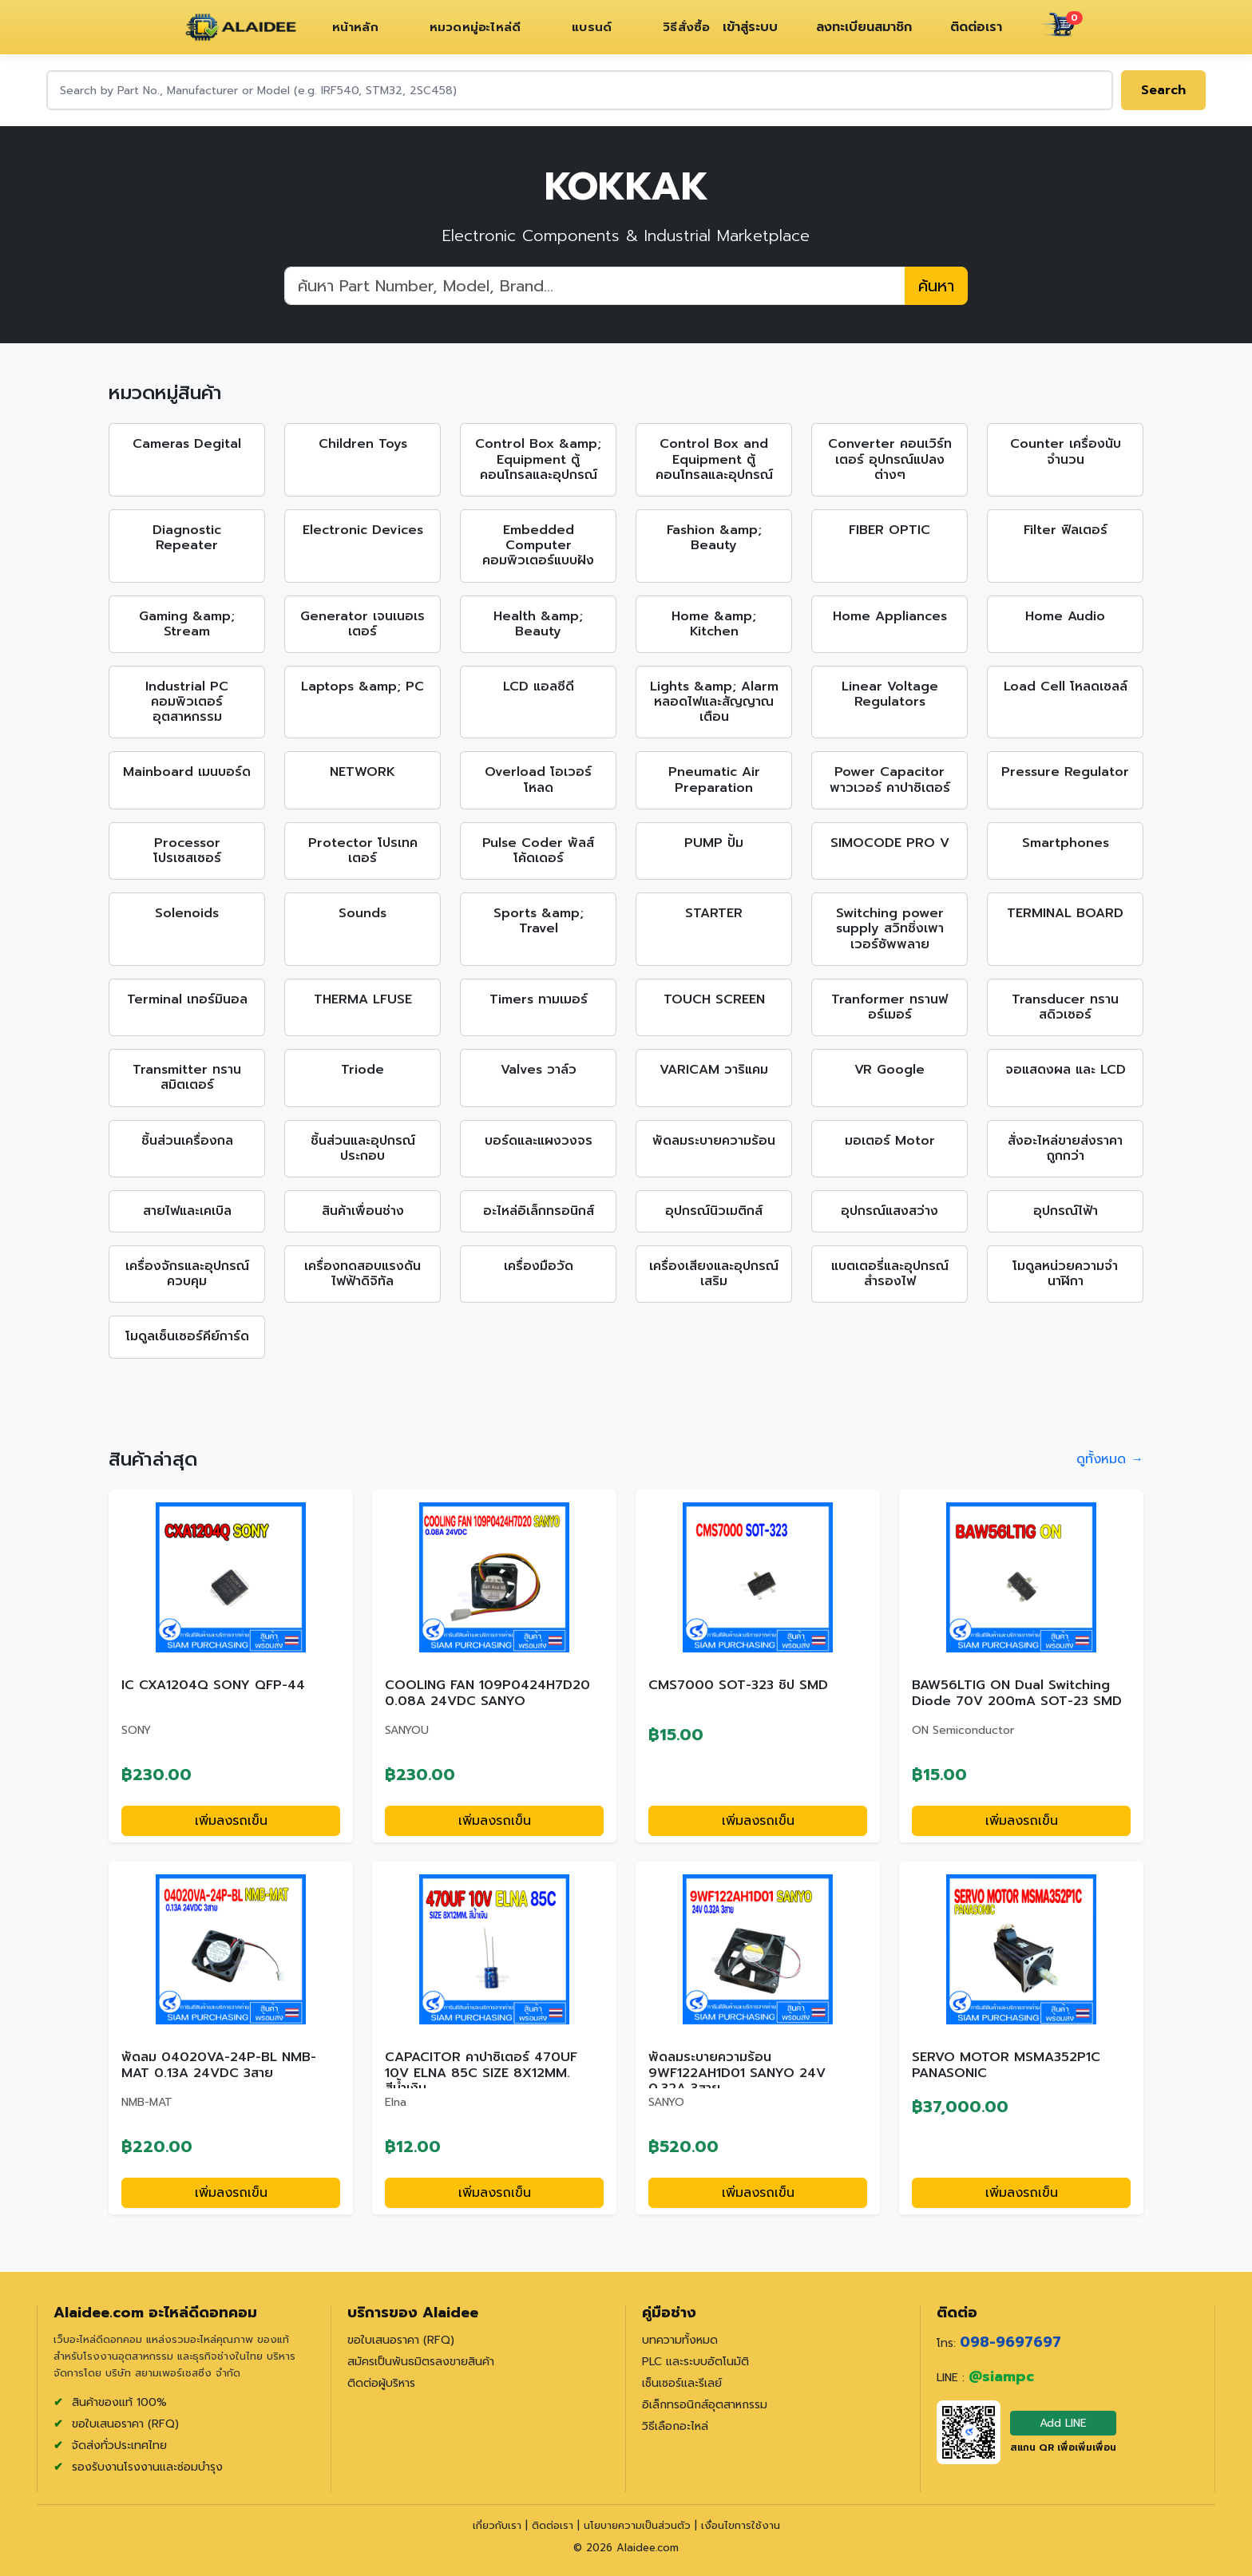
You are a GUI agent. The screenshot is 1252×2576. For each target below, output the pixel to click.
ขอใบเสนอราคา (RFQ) (400, 2340)
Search (1163, 90)
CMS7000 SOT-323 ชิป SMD (738, 1685)
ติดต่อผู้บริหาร (381, 2383)
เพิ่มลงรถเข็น (231, 1820)
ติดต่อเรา (976, 27)
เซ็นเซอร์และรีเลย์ (682, 2383)
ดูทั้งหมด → (1109, 1459)
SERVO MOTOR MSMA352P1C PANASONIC (1006, 2065)
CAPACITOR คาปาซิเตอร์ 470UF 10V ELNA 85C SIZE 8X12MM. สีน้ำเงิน (481, 2072)
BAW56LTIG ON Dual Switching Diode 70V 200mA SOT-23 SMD (1017, 1693)
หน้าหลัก (355, 27)
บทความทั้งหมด (680, 2340)
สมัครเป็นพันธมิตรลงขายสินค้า (420, 2361)
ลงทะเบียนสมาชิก (864, 27)
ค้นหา (936, 286)
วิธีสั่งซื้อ (686, 27)
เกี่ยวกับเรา (499, 2525)
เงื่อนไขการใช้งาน (740, 2525)
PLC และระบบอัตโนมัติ (695, 2361)
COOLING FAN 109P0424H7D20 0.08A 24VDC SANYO (487, 1693)
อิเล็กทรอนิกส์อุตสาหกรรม (704, 2404)
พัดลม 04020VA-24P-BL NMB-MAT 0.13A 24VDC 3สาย (218, 2065)
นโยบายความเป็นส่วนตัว (639, 2525)
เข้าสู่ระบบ (750, 27)
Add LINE (1063, 2423)
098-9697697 (1010, 2342)
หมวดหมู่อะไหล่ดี (475, 27)
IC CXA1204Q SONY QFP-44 (213, 1685)
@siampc (1001, 2376)
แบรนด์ (592, 27)
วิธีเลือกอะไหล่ (675, 2426)
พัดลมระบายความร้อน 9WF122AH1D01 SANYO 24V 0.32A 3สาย (737, 2072)
